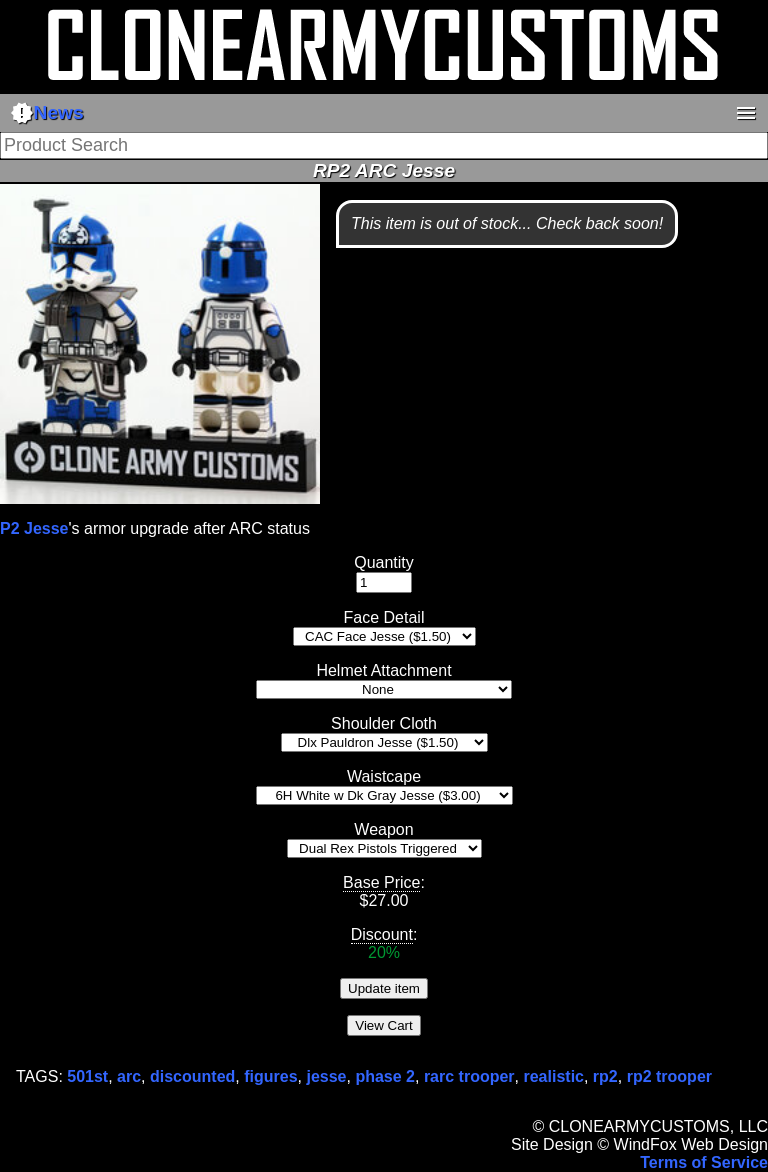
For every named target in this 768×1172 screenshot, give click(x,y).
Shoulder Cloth (384, 723)
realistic (553, 1076)
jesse (326, 1076)
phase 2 (385, 1076)
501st (87, 1076)
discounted (192, 1076)
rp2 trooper (669, 1076)
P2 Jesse (34, 528)
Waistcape (384, 776)
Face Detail (384, 617)
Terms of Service (704, 1162)
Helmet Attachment (383, 670)
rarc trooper (469, 1076)
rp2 (605, 1076)
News (47, 113)
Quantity (384, 562)
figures (270, 1076)
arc (129, 1076)
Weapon (383, 829)
